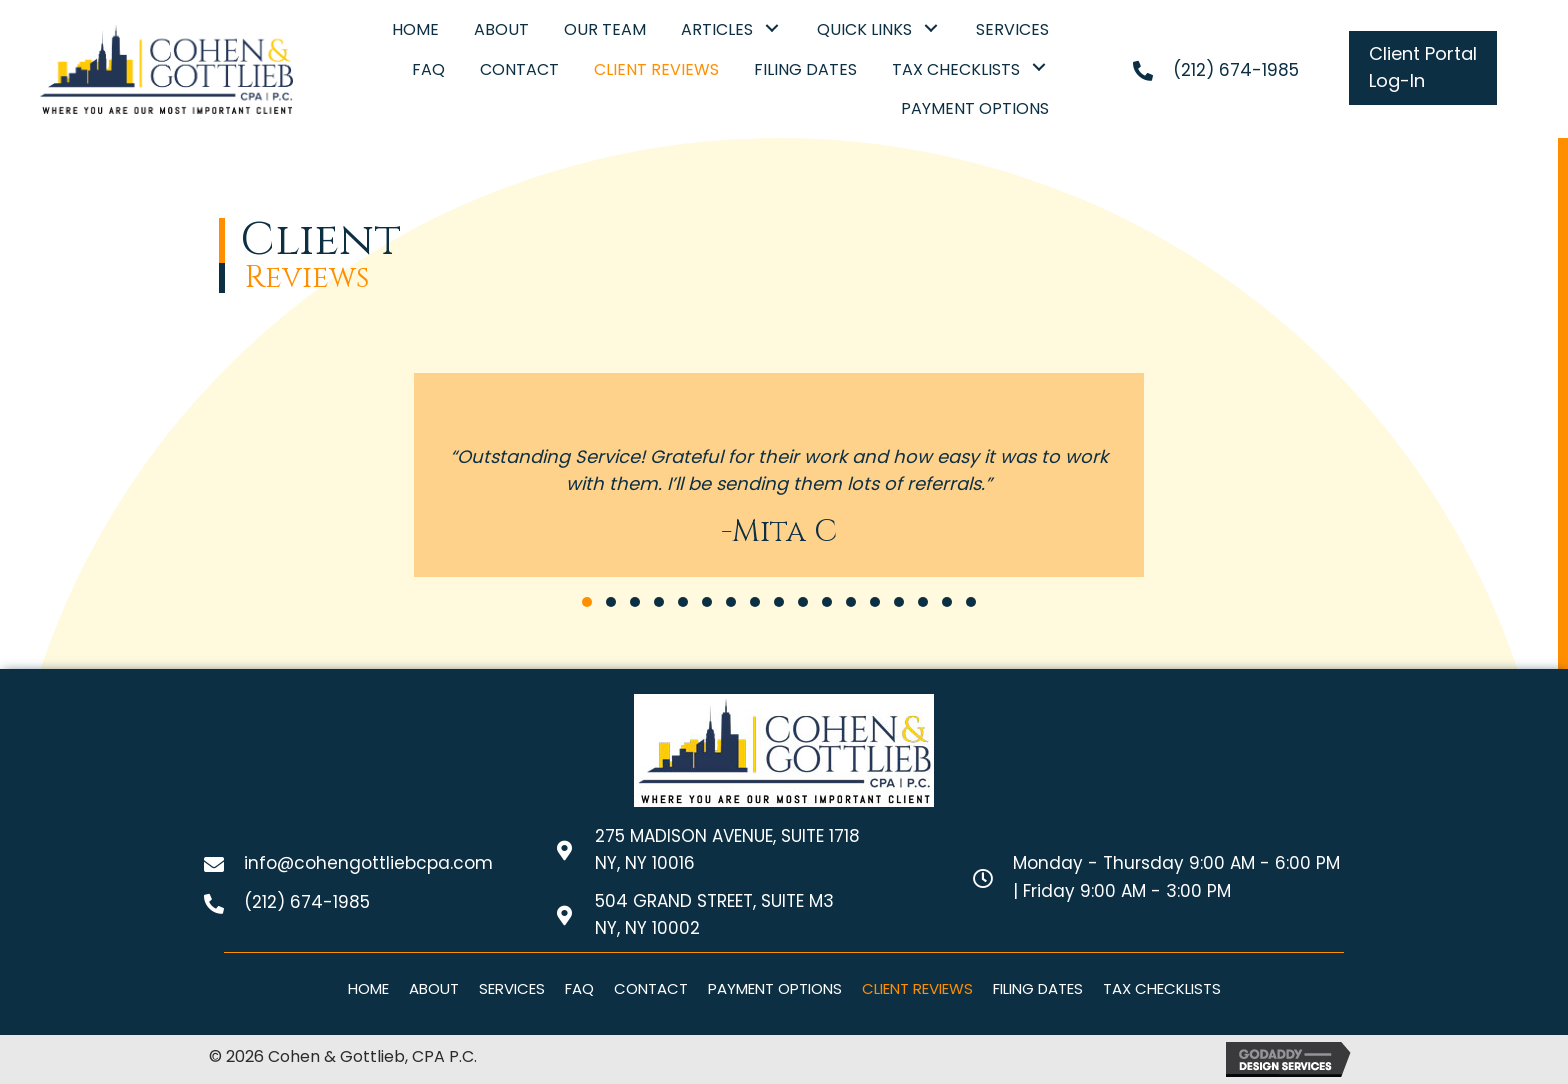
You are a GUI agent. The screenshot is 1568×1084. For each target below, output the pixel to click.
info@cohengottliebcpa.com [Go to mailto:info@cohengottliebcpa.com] (368, 863)
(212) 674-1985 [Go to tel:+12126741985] (1236, 70)
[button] (772, 27)
